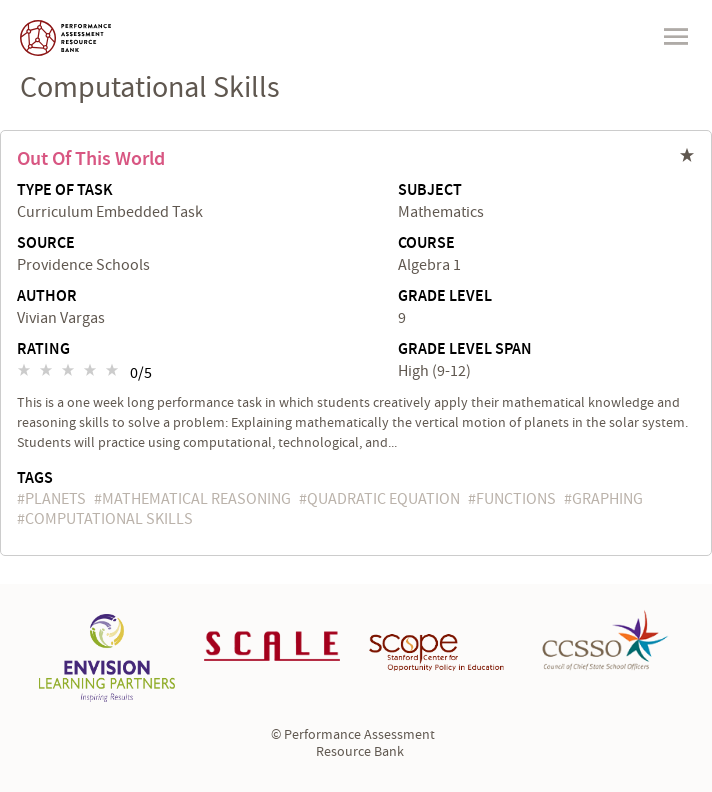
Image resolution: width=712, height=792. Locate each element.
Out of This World (91, 159)
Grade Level (445, 297)
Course (426, 244)
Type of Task (65, 191)
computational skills (109, 519)
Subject (430, 191)
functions (516, 499)
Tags (35, 478)
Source (46, 244)
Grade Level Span (465, 350)
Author (47, 297)
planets (55, 499)
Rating (43, 350)
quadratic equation (383, 499)
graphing (607, 499)
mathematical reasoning (196, 499)
